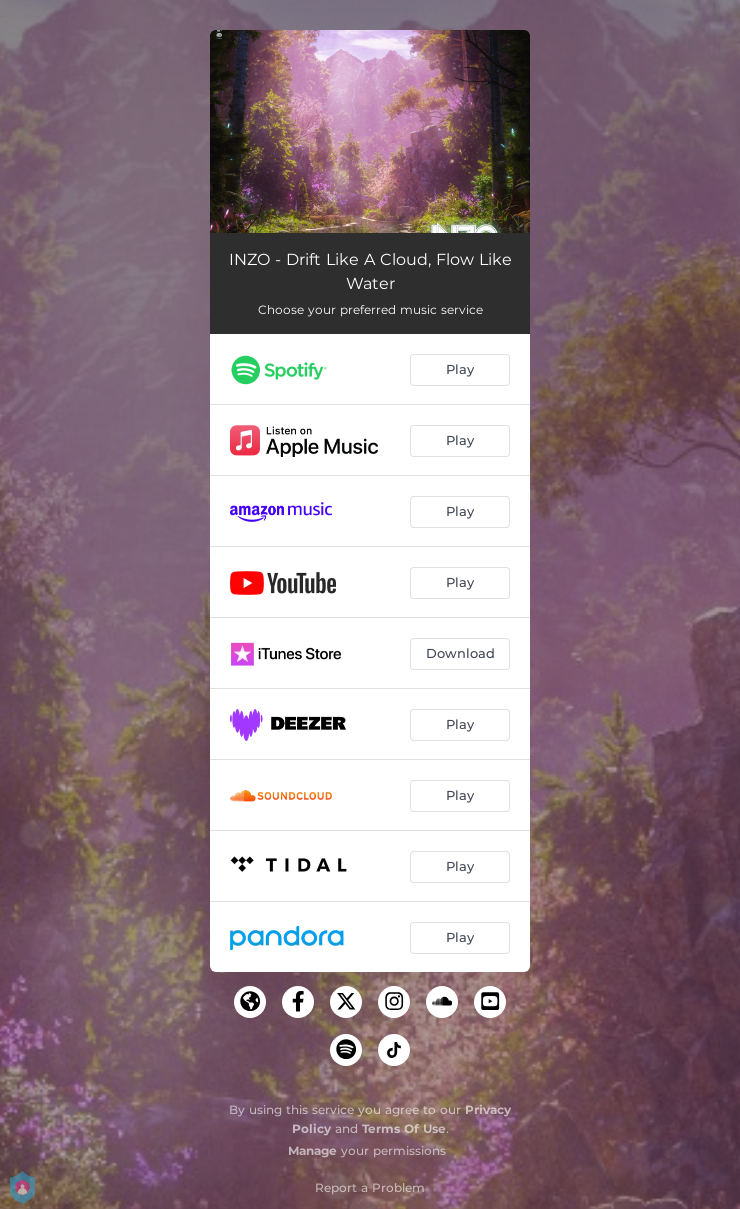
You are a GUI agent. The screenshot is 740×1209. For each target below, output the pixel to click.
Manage (312, 1150)
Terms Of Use (404, 1128)
